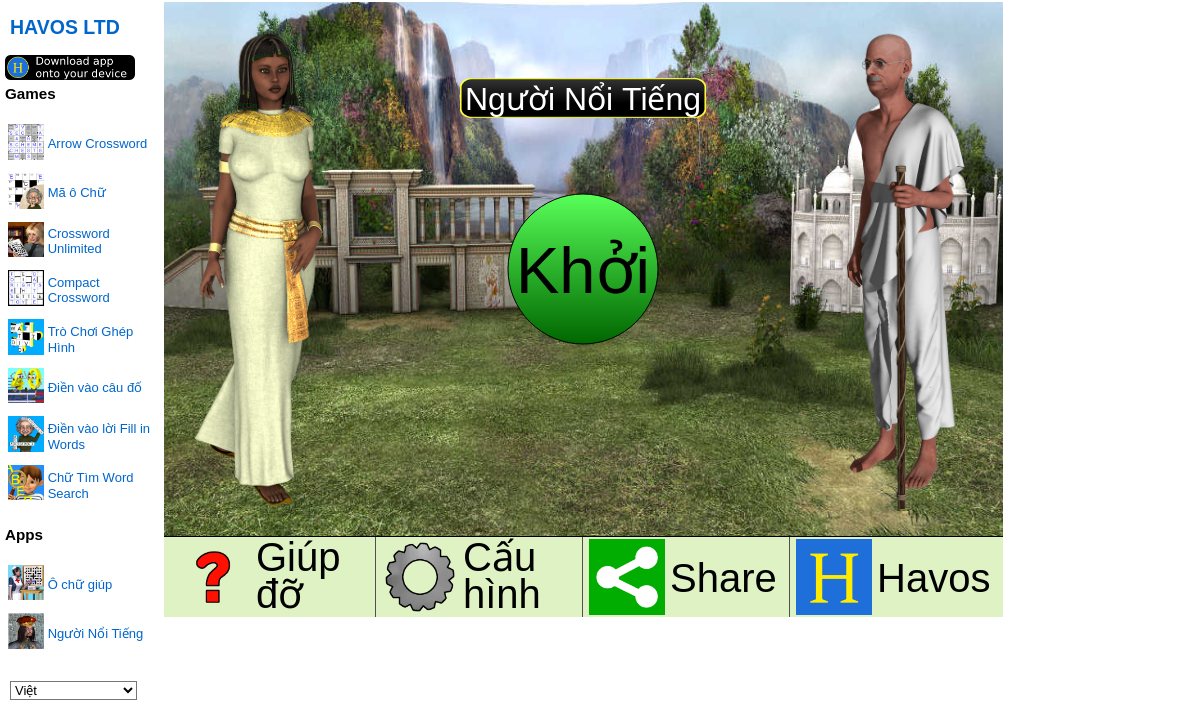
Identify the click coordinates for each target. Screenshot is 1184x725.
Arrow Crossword (98, 143)
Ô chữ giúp (80, 584)
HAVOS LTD (65, 27)
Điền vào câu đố (95, 387)
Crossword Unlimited (79, 241)
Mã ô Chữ (77, 192)
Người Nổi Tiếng (96, 633)
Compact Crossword (79, 290)
